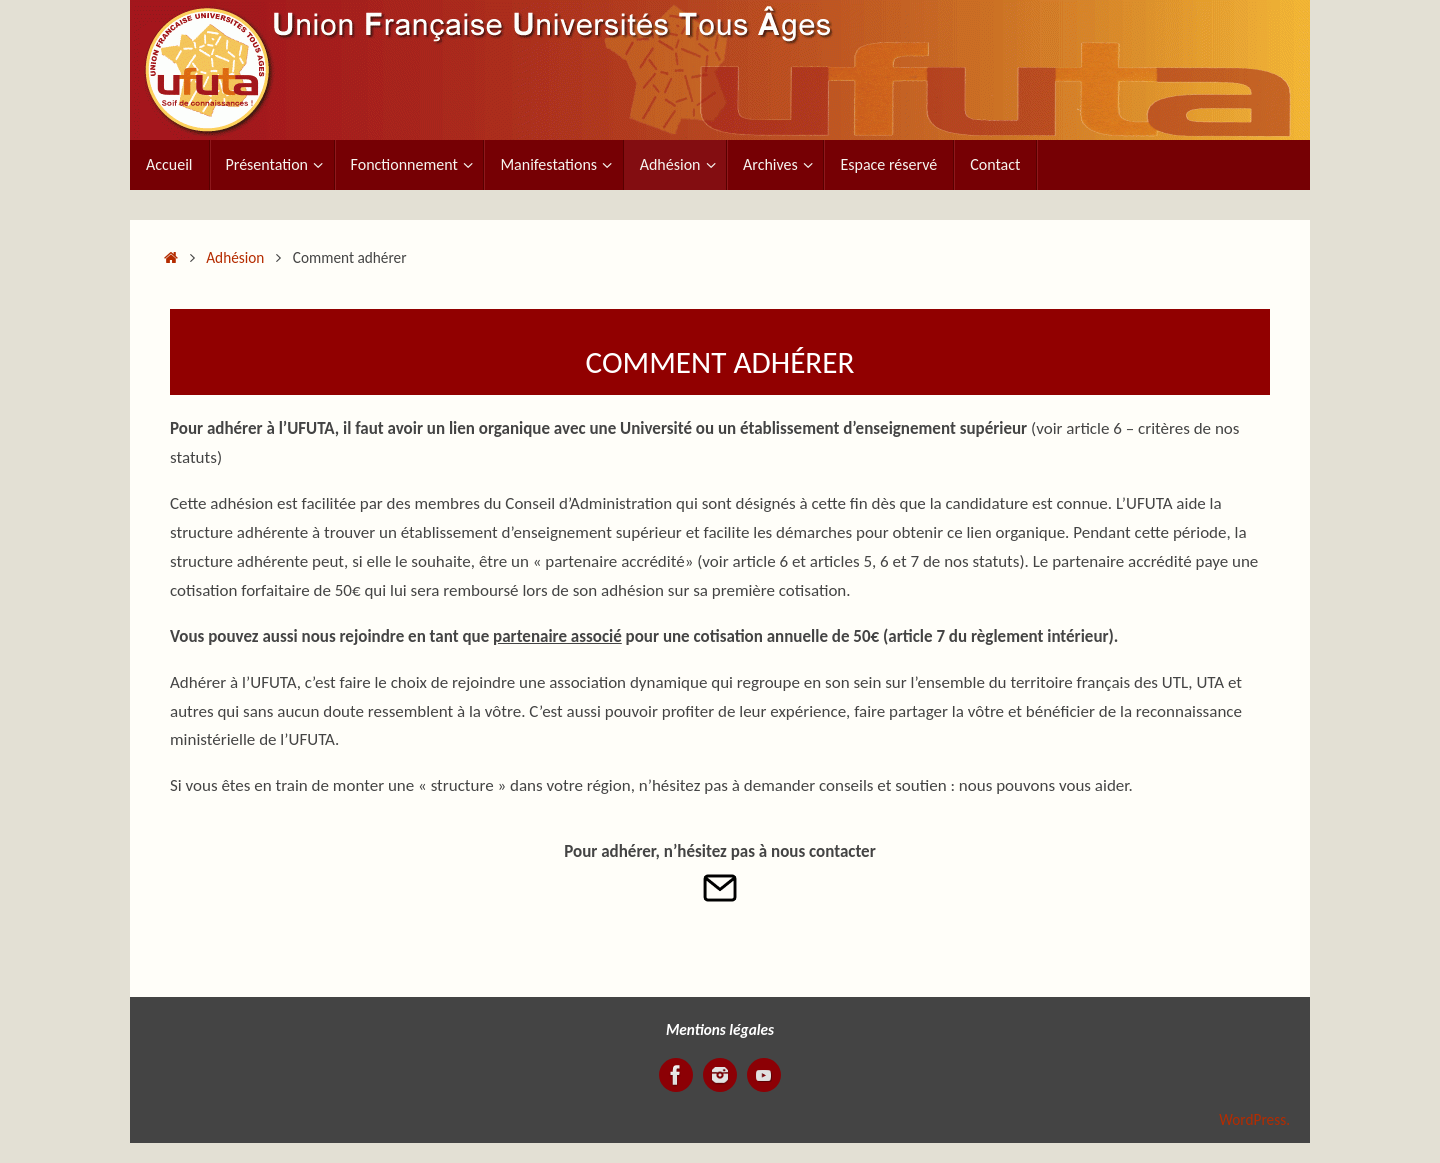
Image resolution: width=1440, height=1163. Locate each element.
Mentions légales (720, 1029)
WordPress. (1254, 1119)
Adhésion (235, 257)
